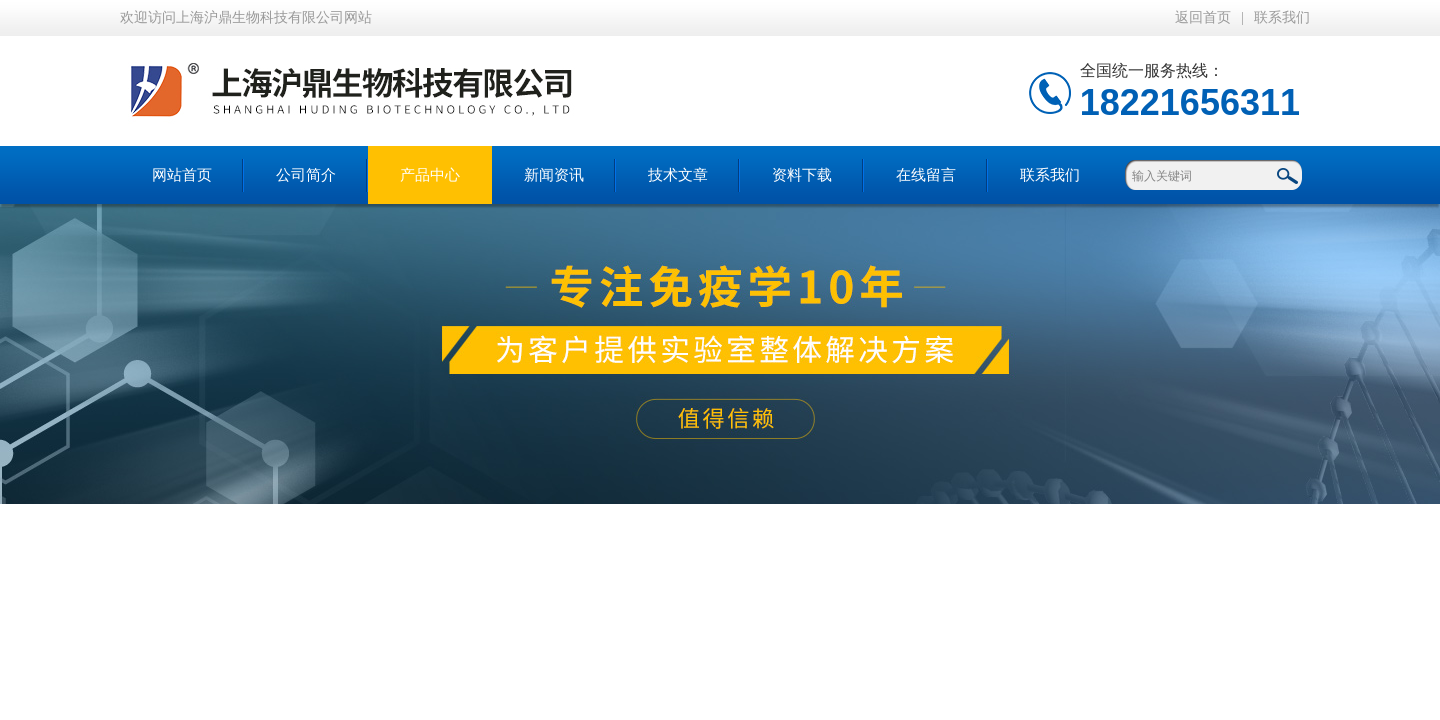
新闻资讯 (554, 175)
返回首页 (1203, 17)
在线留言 (926, 175)
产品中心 (430, 175)
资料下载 (802, 175)
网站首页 (182, 175)
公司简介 (306, 175)
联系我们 (1282, 17)
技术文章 (678, 175)
